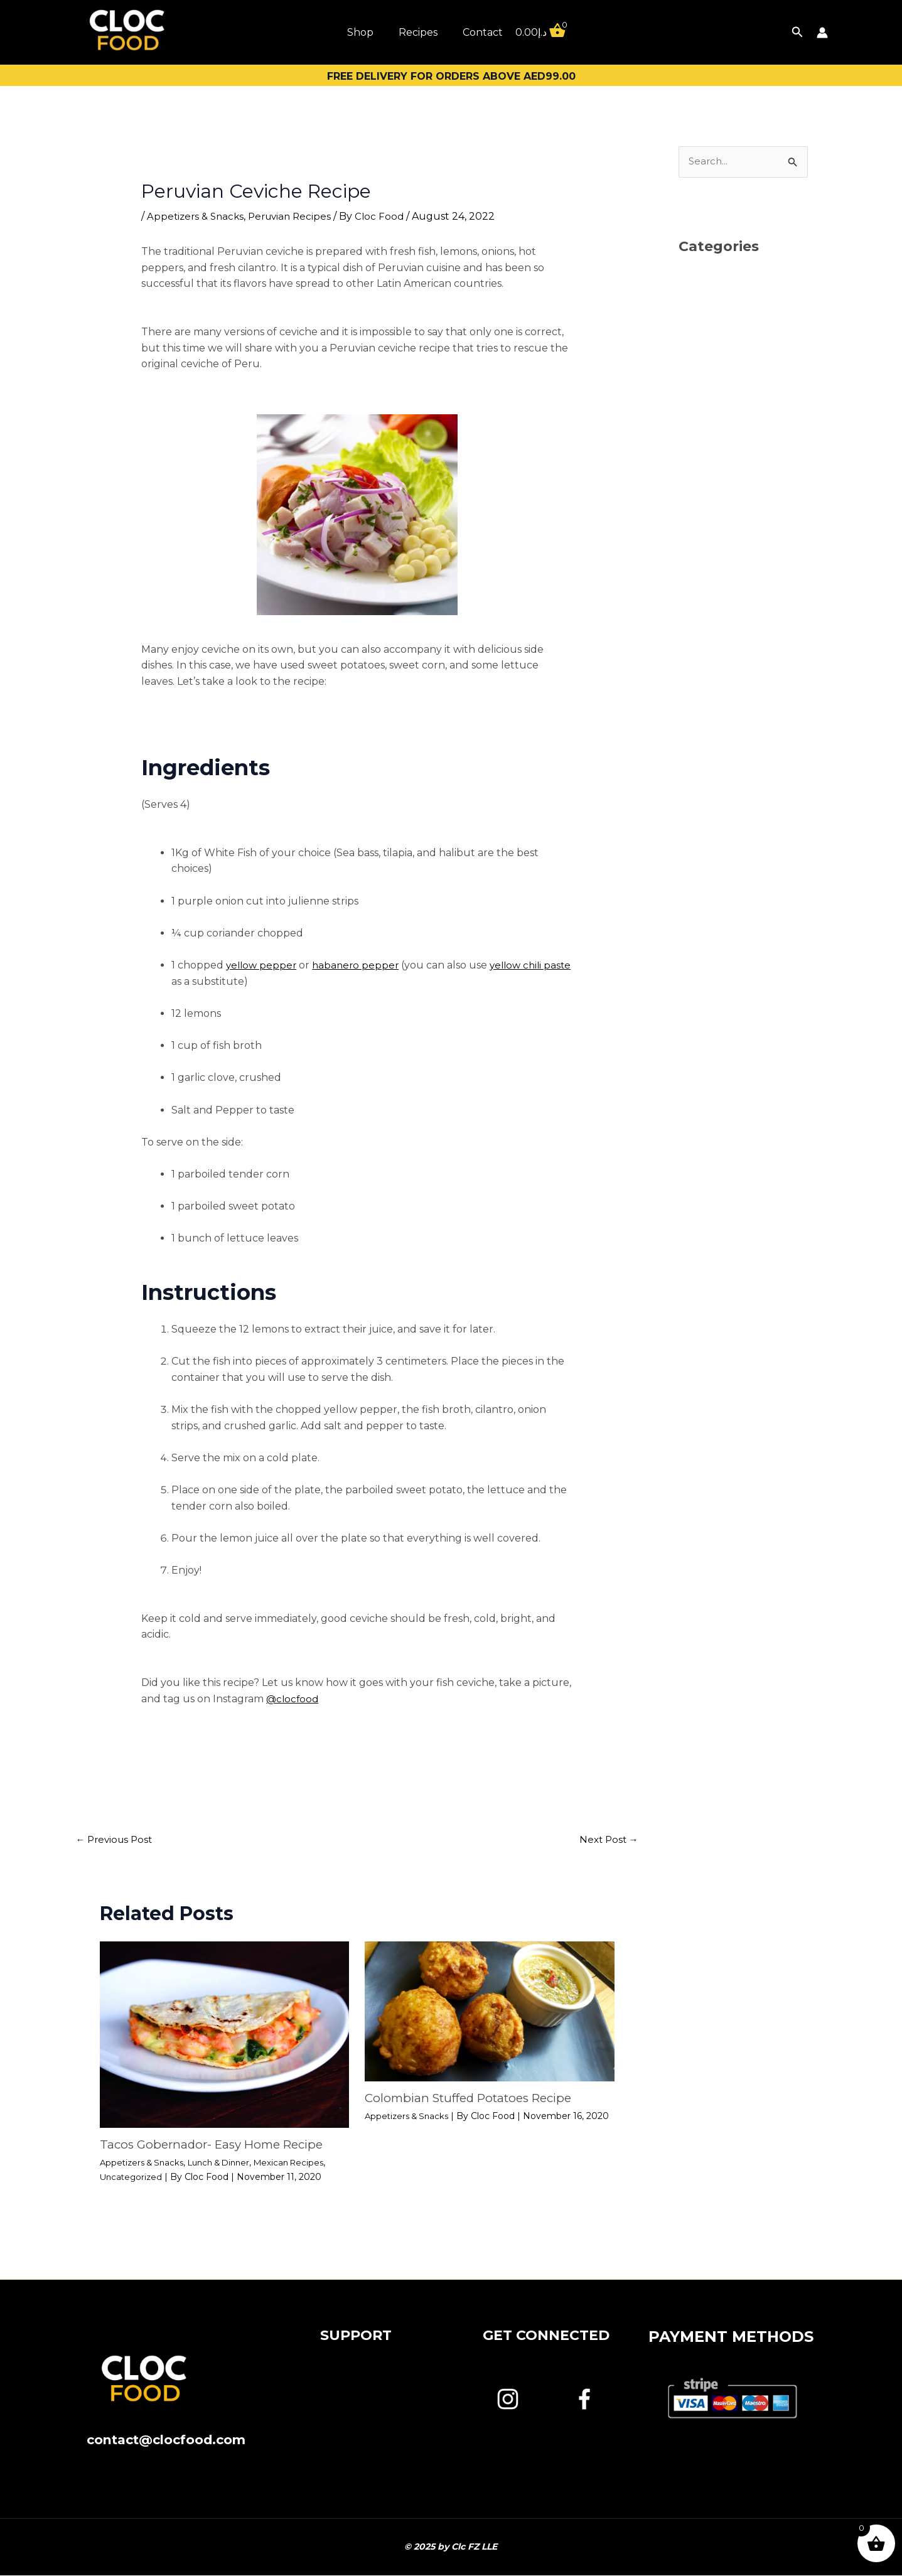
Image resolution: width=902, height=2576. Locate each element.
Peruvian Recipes (296, 216)
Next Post (607, 1840)
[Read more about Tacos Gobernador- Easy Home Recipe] (225, 2035)
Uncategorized (132, 2176)
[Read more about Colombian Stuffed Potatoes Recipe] (490, 2011)
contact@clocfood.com (166, 2440)
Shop (360, 32)
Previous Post (117, 1840)
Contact (483, 32)
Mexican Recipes (303, 2163)
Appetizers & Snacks (197, 216)
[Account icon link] (822, 32)
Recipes (418, 32)
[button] (797, 32)
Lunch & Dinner (227, 2163)
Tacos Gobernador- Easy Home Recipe (218, 2145)
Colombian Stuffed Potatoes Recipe (476, 2098)
